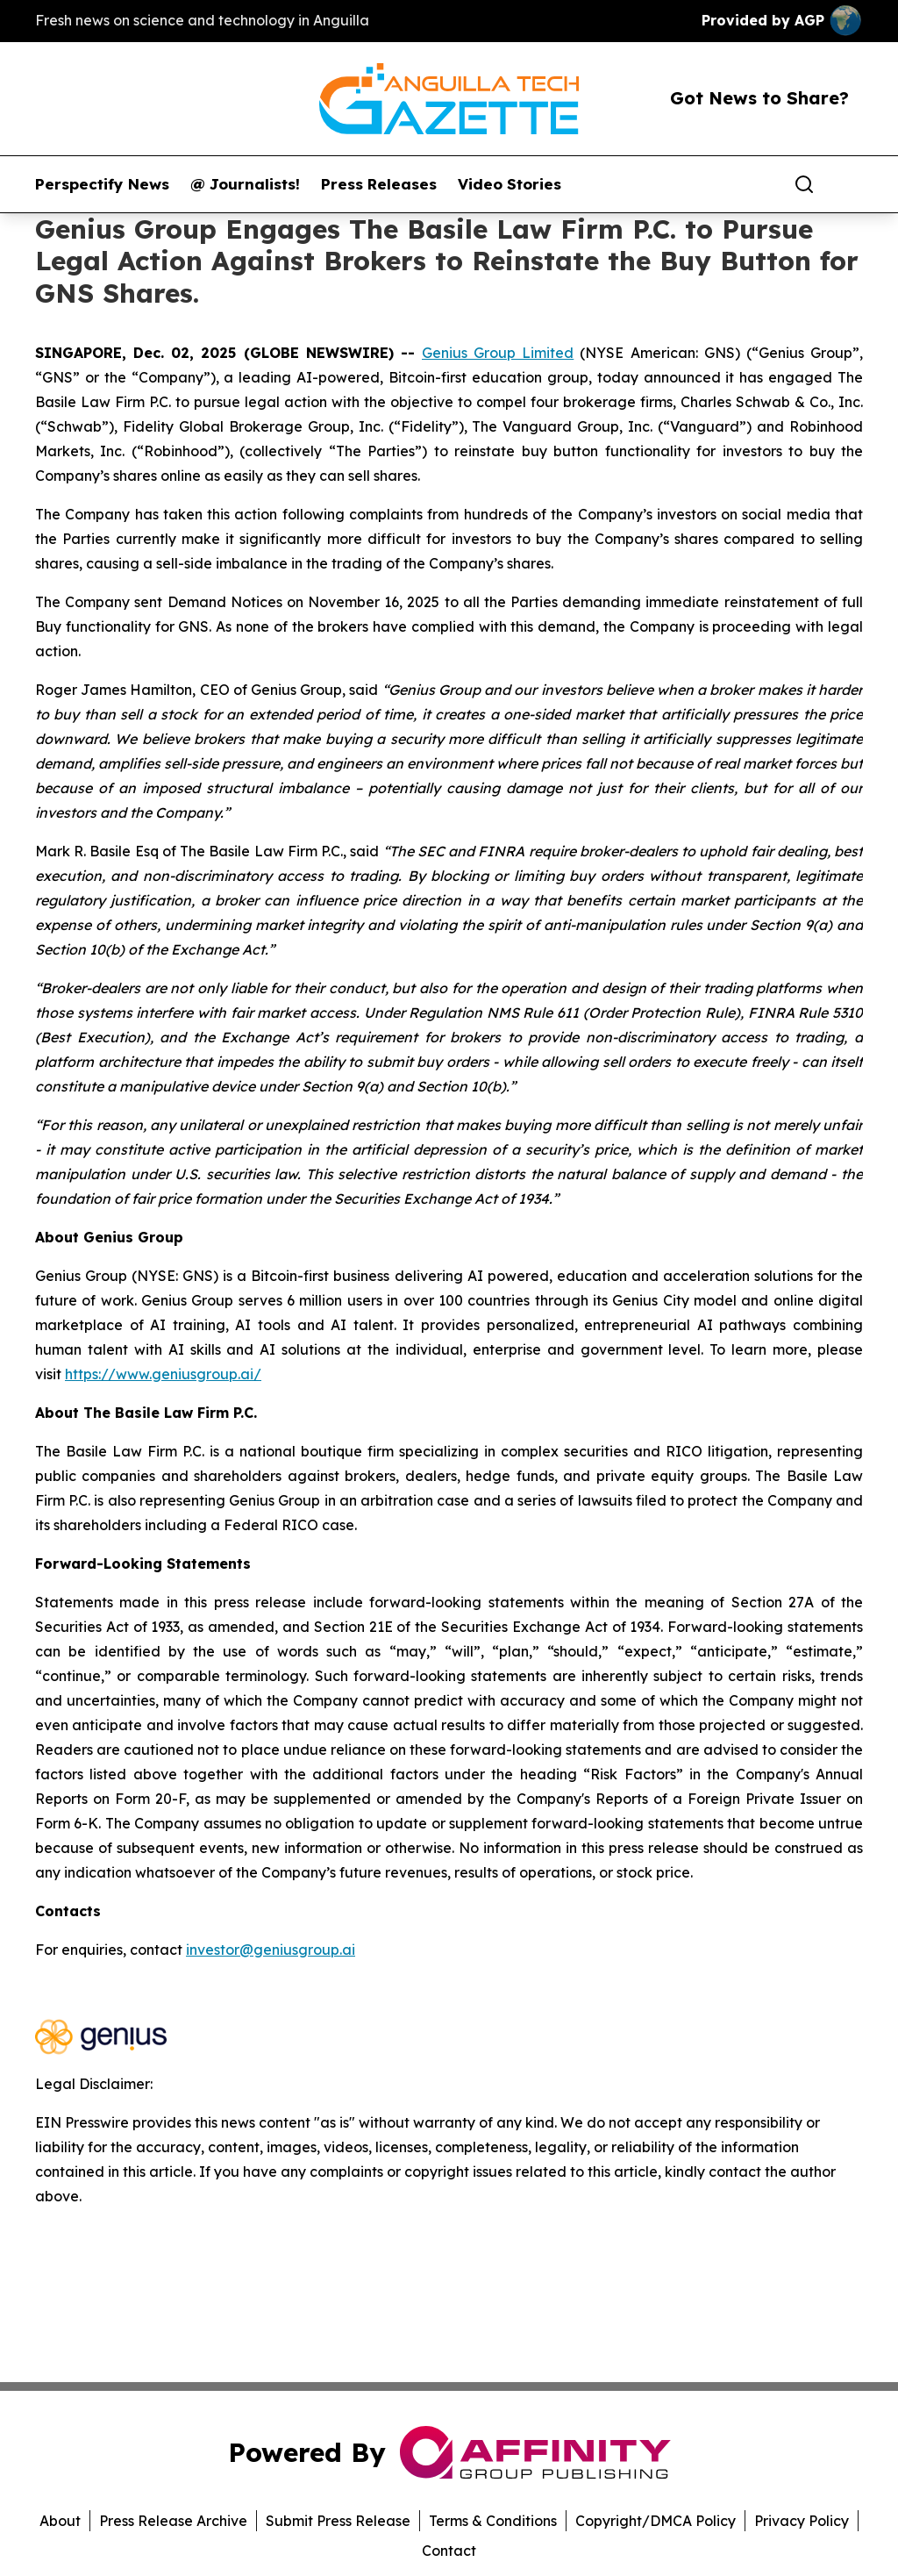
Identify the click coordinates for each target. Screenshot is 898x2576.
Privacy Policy (801, 2520)
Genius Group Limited (498, 352)
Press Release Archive (173, 2520)
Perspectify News (102, 184)
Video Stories (509, 184)
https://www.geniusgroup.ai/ (163, 1374)
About (60, 2520)
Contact (449, 2550)
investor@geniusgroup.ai (270, 1949)
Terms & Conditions (493, 2520)
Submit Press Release (338, 2520)
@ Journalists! (245, 184)
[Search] (804, 184)
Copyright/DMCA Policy (655, 2520)
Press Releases (379, 184)
